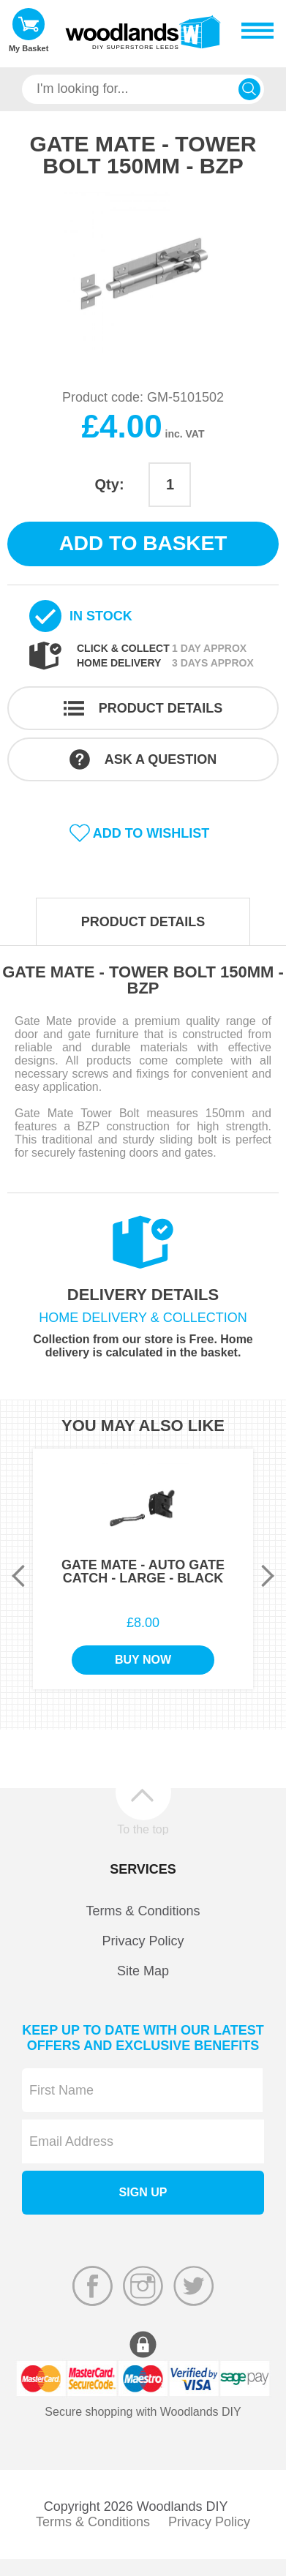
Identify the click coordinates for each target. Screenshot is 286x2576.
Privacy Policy (143, 1941)
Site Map (143, 1971)
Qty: (109, 484)
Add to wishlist (151, 833)
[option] (143, 272)
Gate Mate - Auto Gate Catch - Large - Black (143, 1571)
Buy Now (143, 1659)
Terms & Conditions (143, 1911)
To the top (142, 1829)
